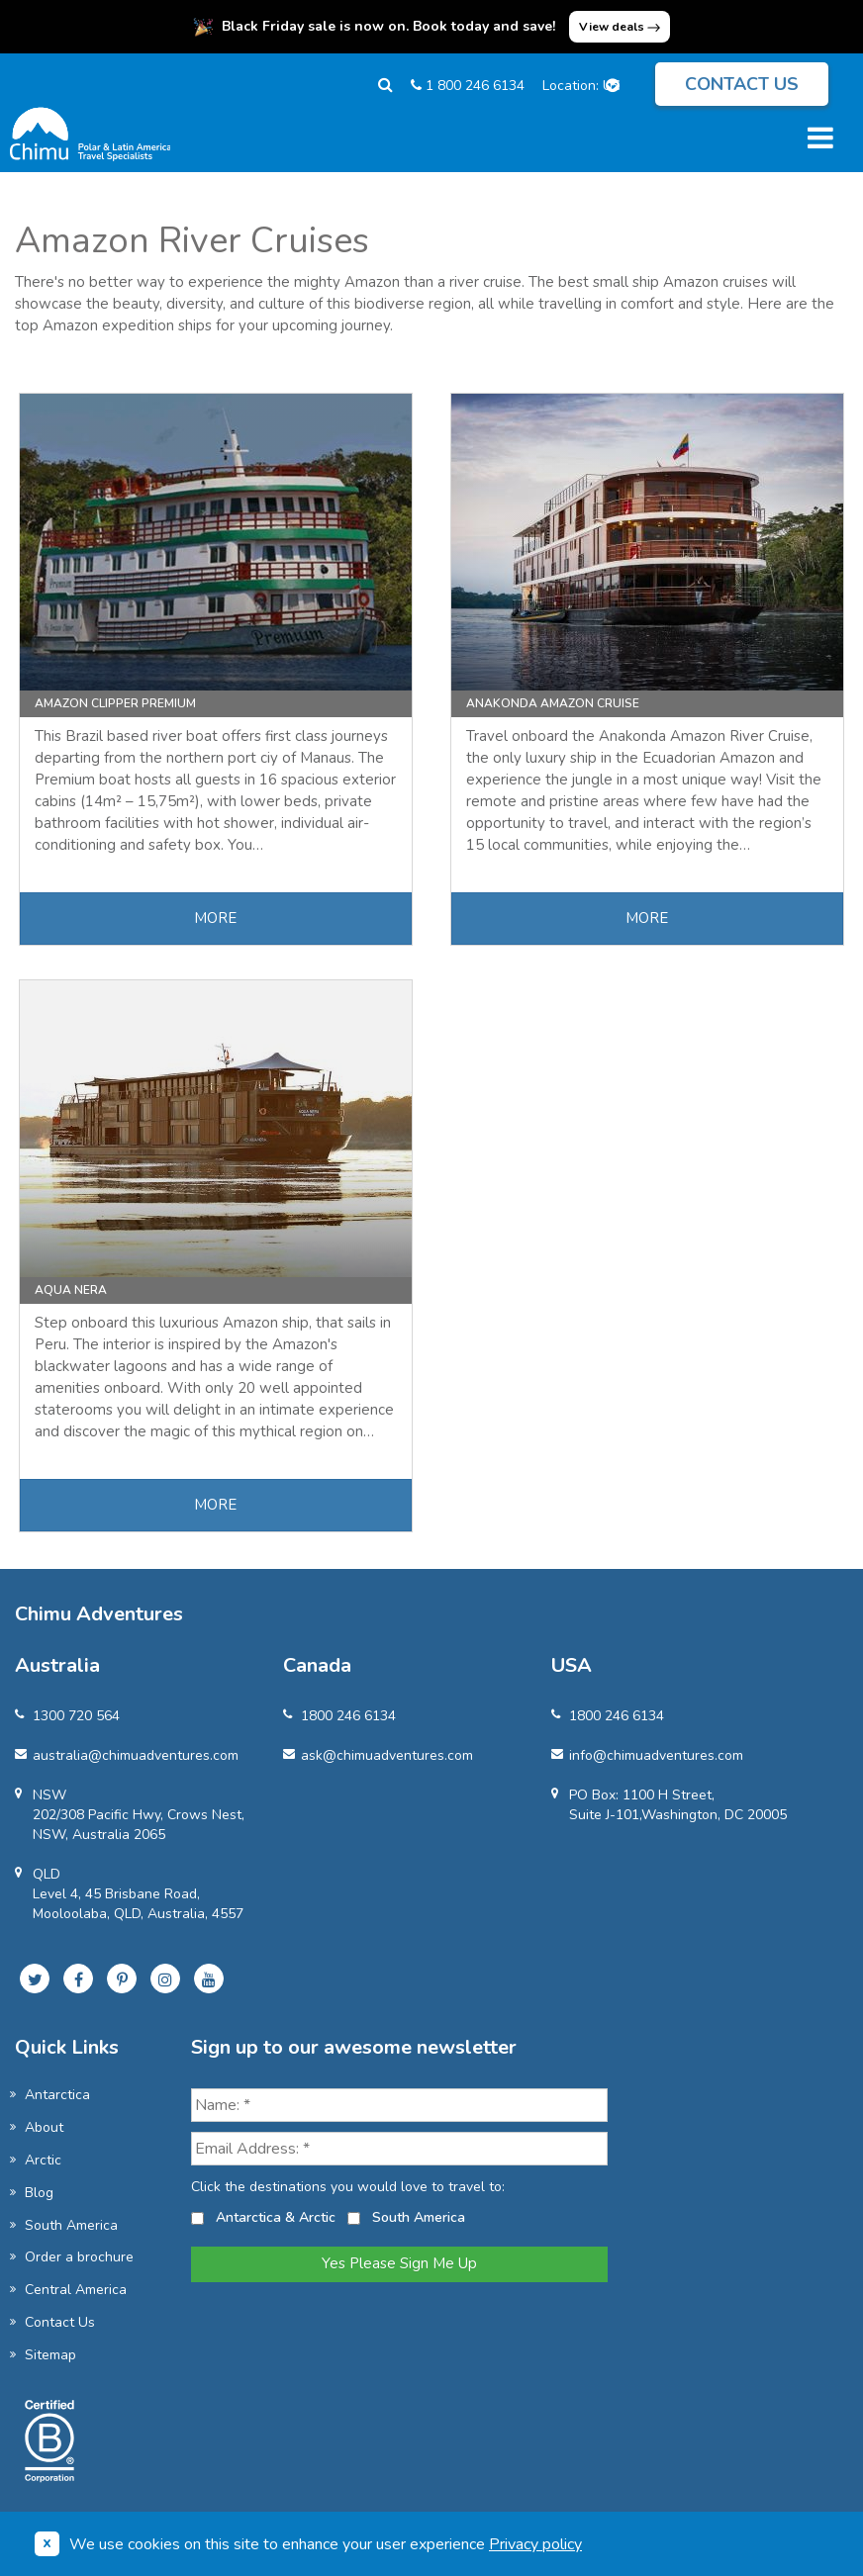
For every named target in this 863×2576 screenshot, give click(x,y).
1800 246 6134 (339, 1715)
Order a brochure (79, 2257)
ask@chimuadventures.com (378, 1755)
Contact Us (60, 2322)
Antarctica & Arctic (276, 2217)
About (44, 2127)
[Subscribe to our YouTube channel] (209, 1978)
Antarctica (57, 2094)
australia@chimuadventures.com (127, 1755)
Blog (39, 2192)
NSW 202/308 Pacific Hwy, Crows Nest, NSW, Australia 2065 (129, 1815)
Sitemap (50, 2355)
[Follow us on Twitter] (34, 1978)
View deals (619, 27)
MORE (215, 918)
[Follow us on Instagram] (165, 1978)
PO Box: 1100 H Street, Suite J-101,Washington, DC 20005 (669, 1805)
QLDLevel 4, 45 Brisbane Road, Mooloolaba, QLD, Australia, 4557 (129, 1894)
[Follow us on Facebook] (78, 1978)
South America (71, 2225)
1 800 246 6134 (468, 85)
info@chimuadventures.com (647, 1755)
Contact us (742, 84)
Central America (76, 2289)
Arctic (43, 2160)
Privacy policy (535, 2544)
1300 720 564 (67, 1715)
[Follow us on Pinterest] (122, 1978)
